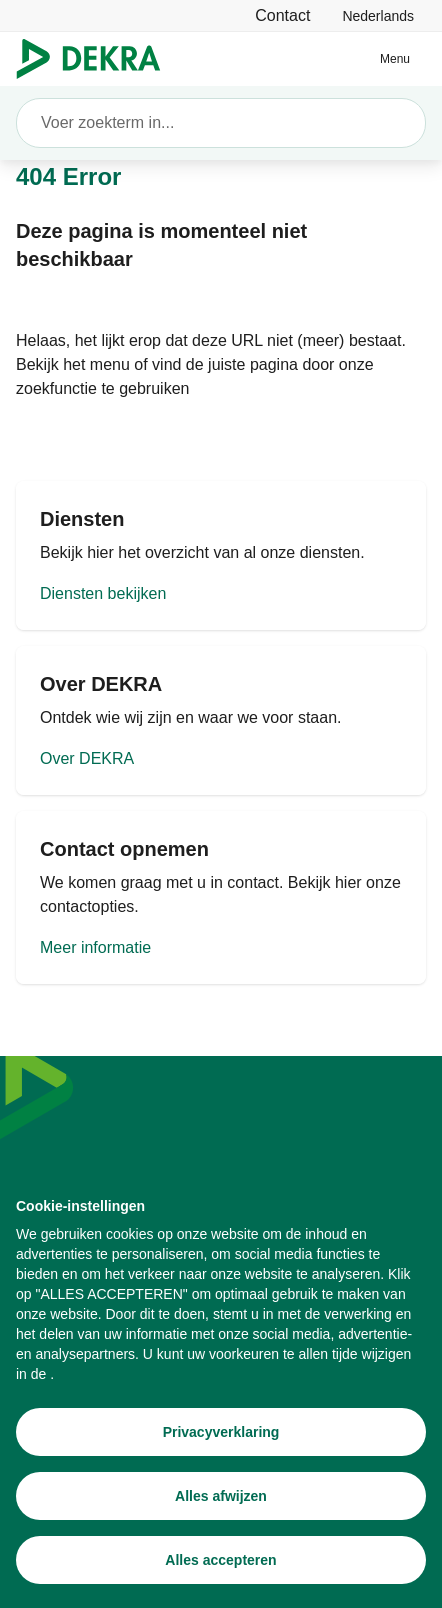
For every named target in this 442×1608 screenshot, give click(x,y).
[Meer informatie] (221, 897)
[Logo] (96, 59)
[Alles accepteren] (221, 1561)
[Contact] (282, 15)
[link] (378, 15)
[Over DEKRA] (221, 720)
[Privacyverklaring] (221, 1433)
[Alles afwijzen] (221, 1497)
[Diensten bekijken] (221, 555)
